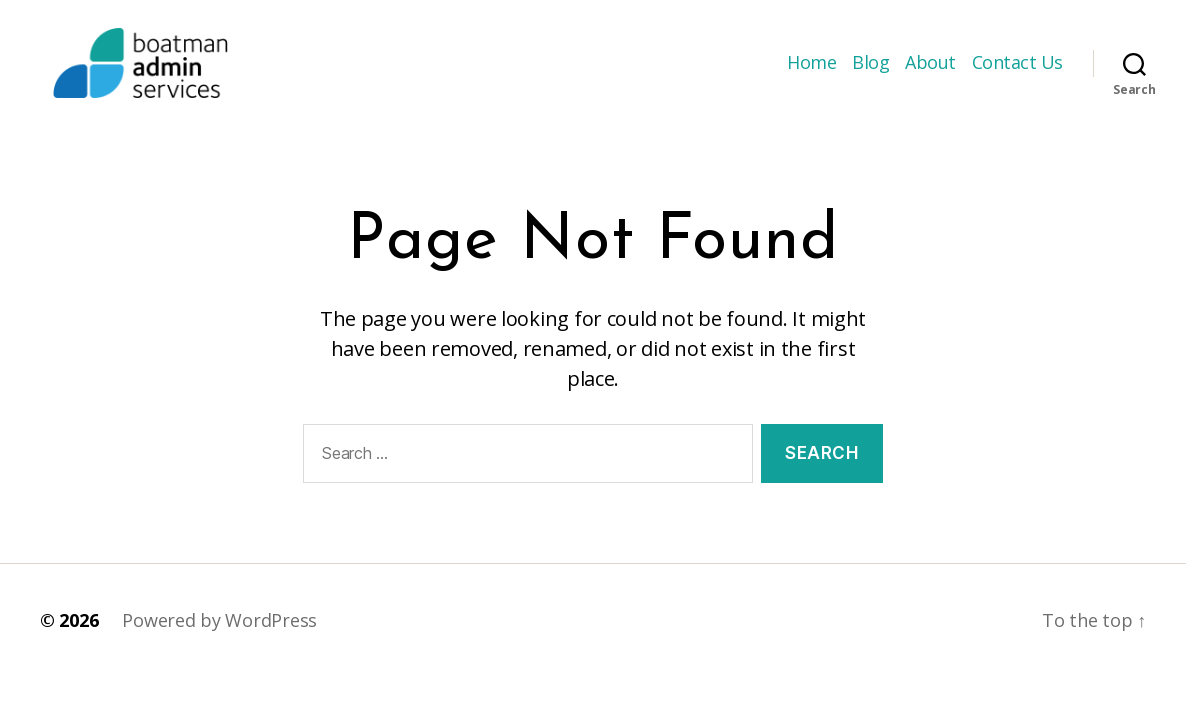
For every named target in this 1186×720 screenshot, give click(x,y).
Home (811, 73)
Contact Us (1017, 73)
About (930, 73)
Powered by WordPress (219, 640)
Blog (870, 73)
